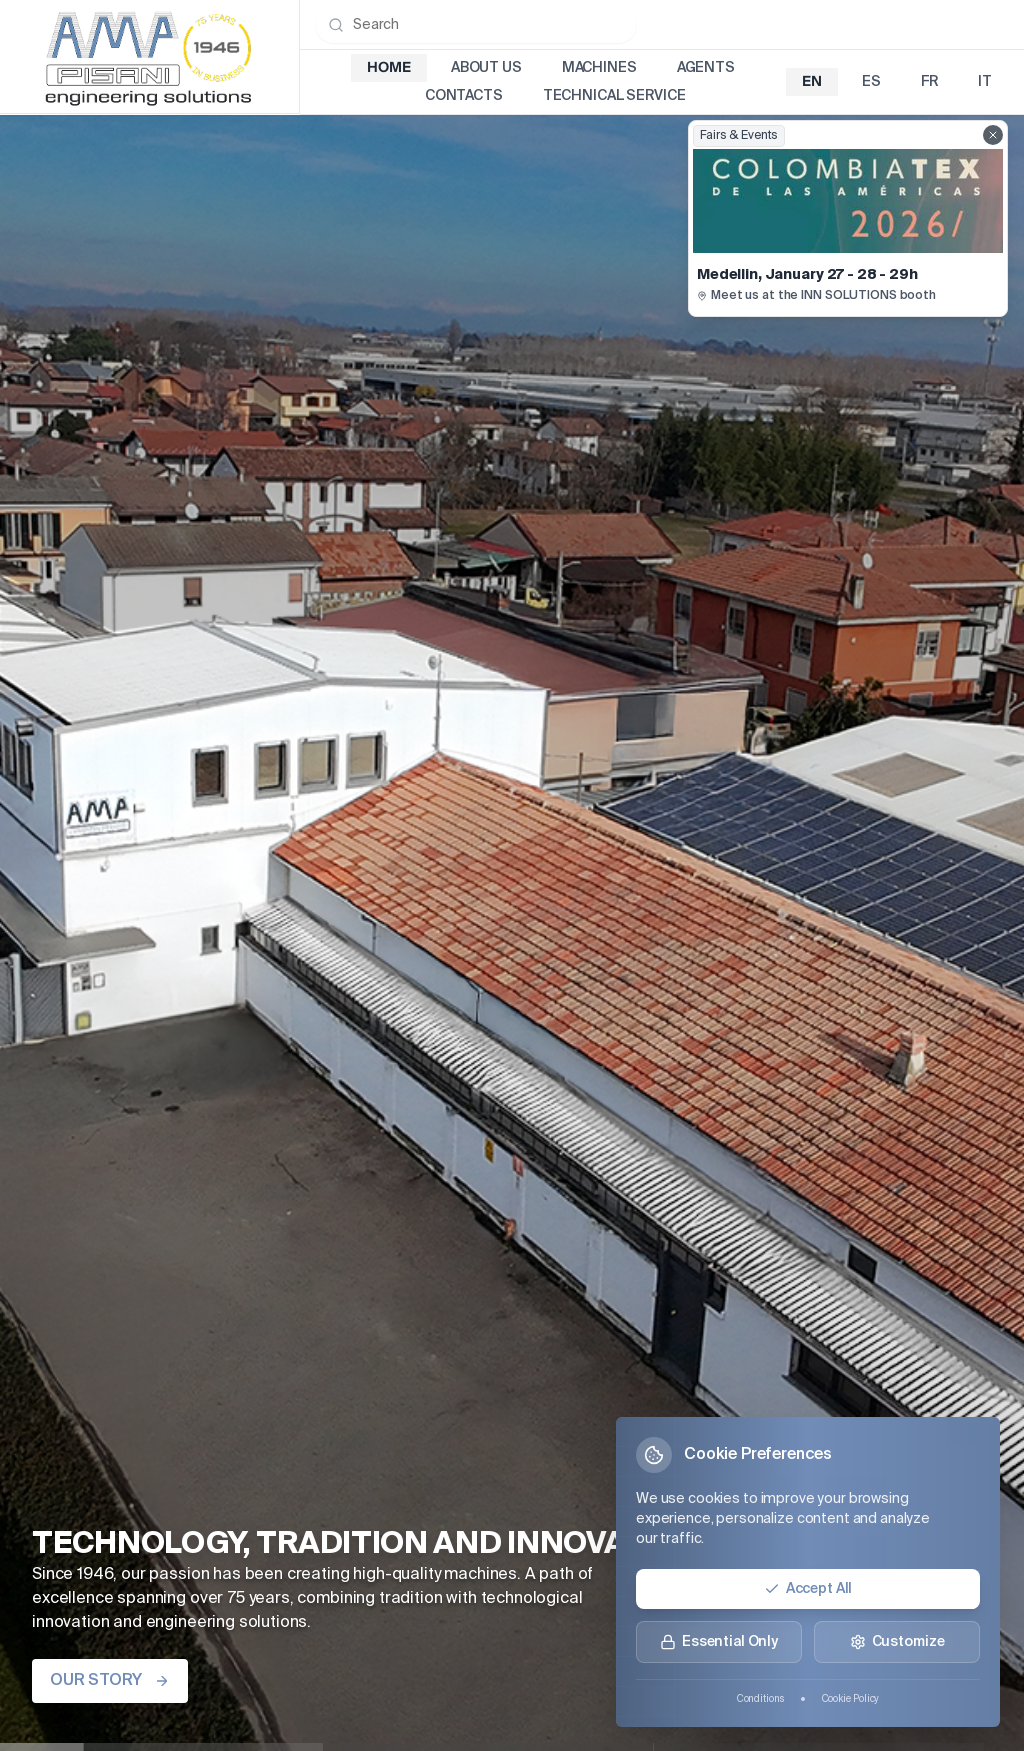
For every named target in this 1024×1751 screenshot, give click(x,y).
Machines (599, 68)
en (812, 82)
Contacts (464, 96)
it (985, 82)
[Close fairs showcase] (993, 135)
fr (930, 82)
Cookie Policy (851, 1699)
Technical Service (614, 96)
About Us (486, 68)
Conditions (760, 1699)
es (871, 82)
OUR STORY (110, 1681)
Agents (706, 68)
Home (388, 68)
